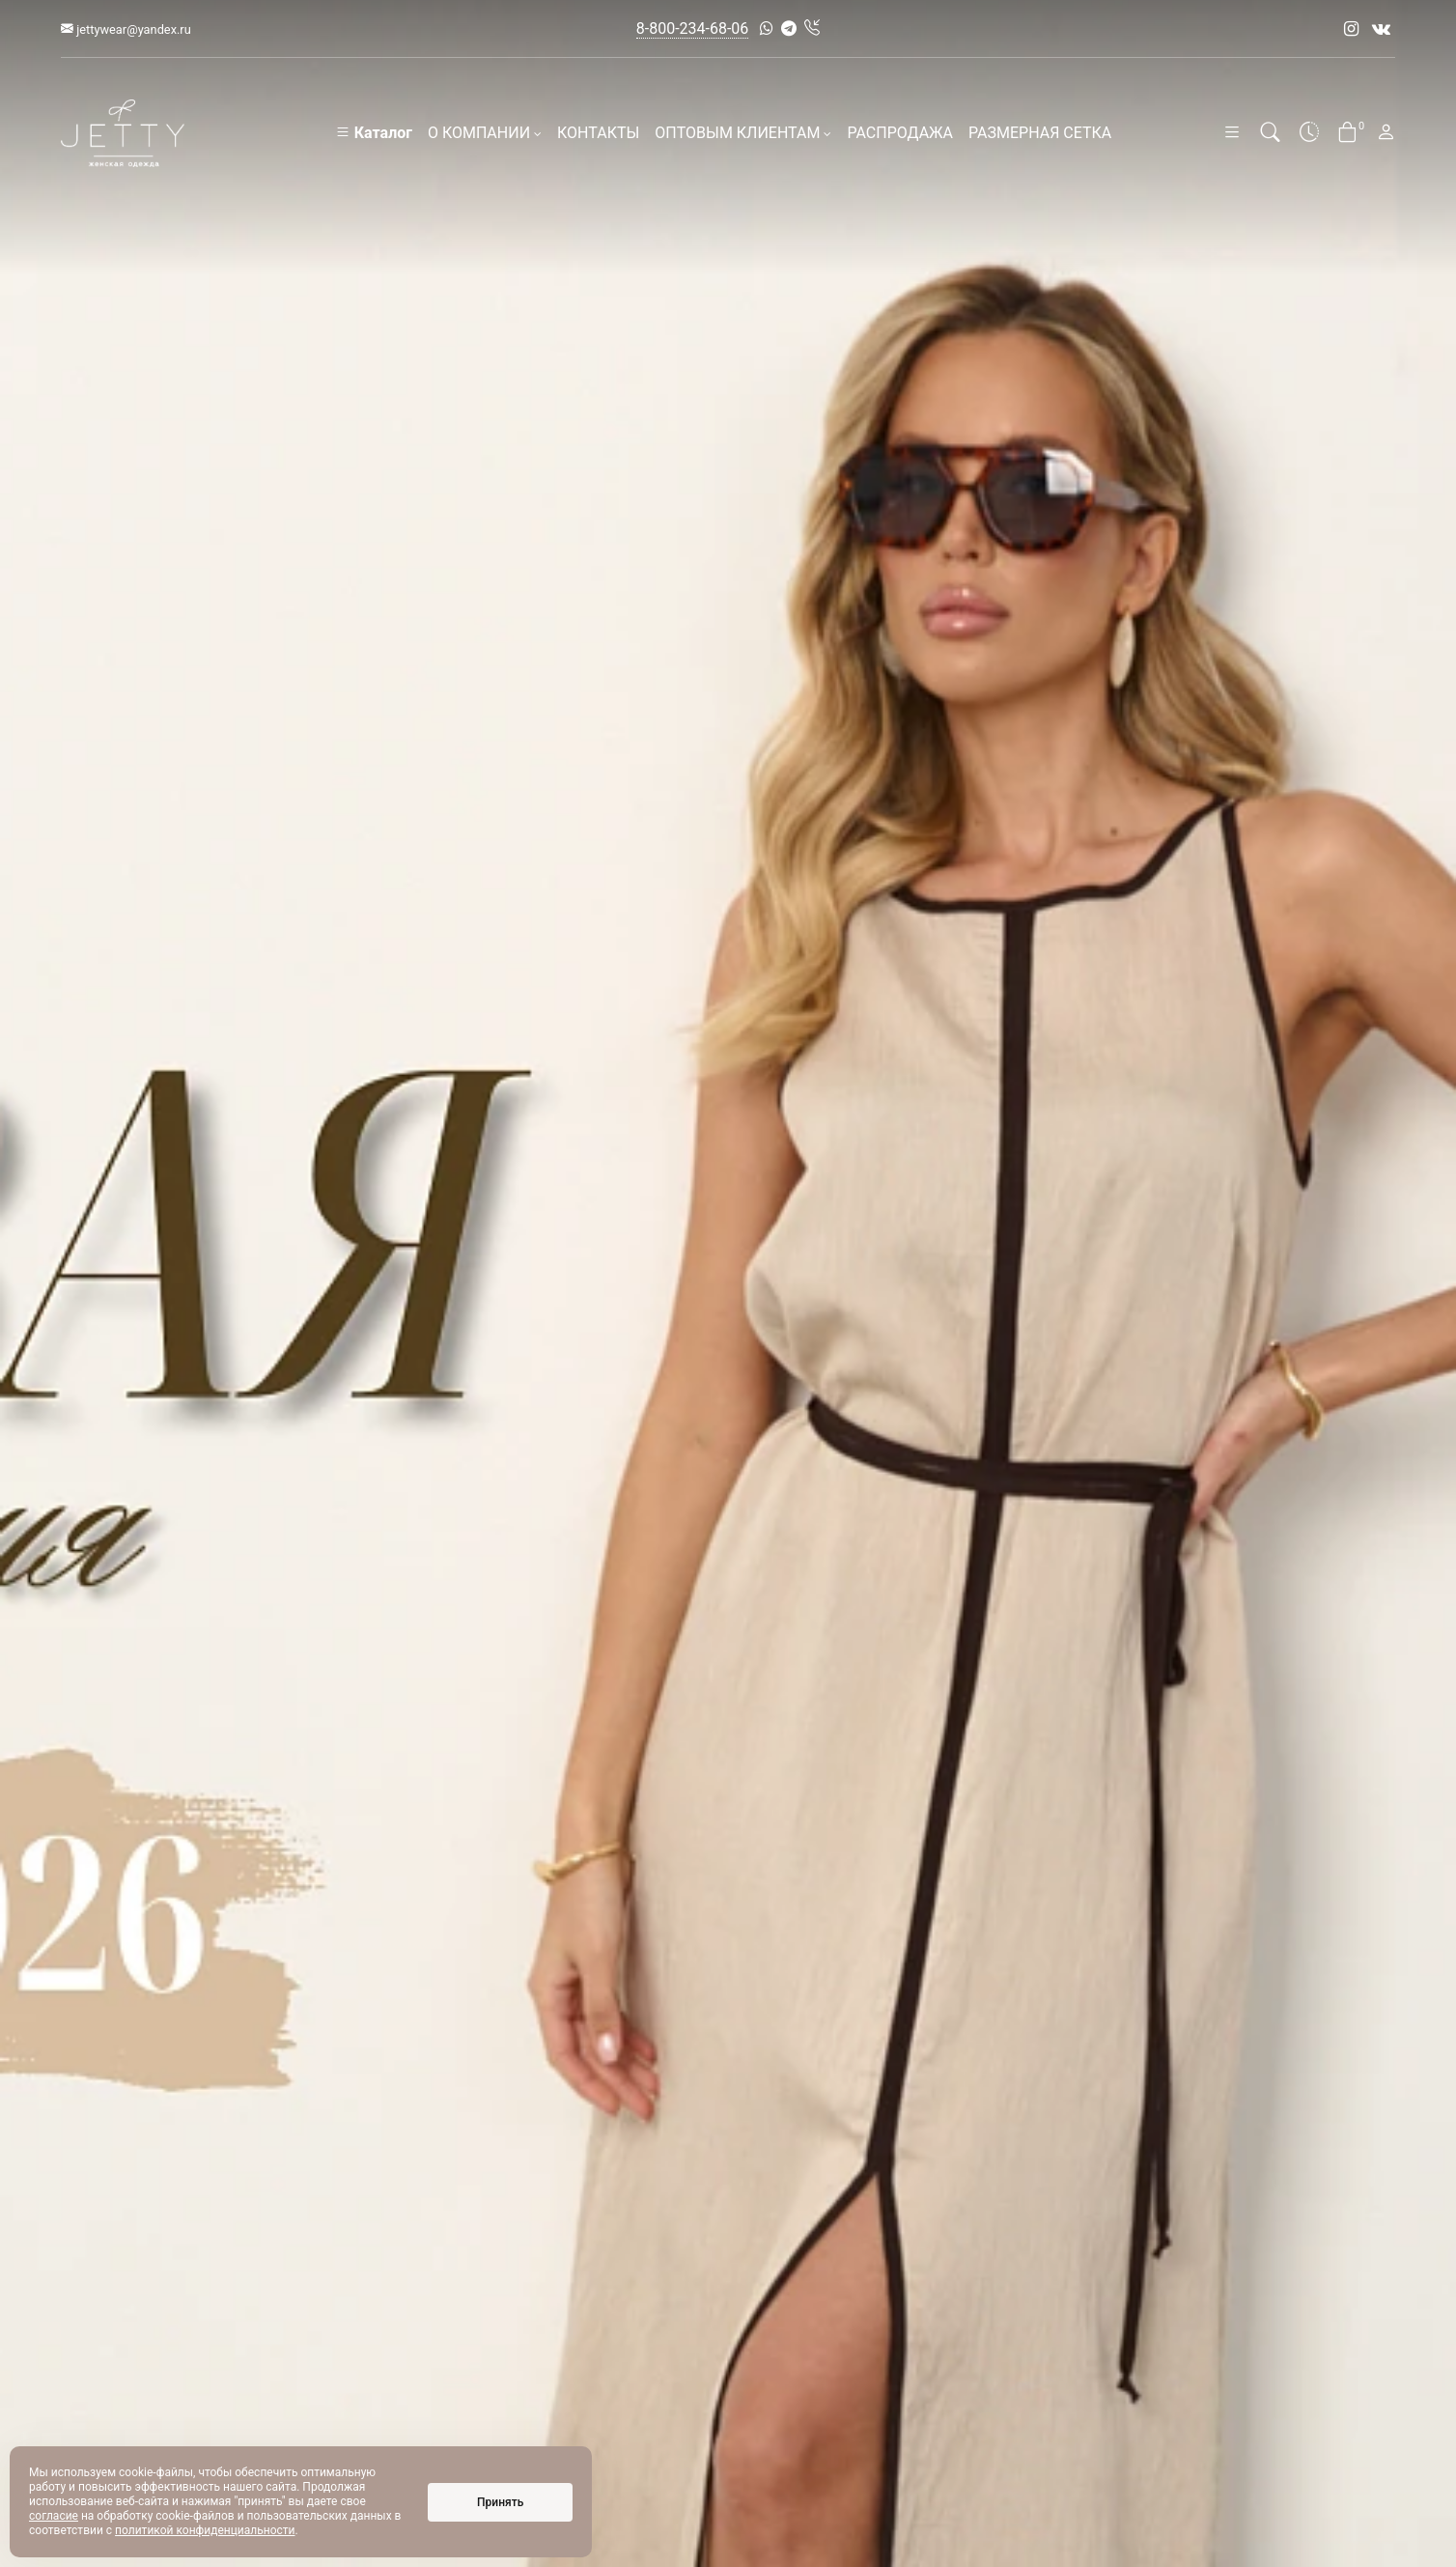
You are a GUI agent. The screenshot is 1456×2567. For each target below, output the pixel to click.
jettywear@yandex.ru (126, 29)
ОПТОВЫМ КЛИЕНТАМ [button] (743, 133)
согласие (53, 2516)
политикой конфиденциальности (204, 2530)
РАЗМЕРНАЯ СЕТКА (1039, 133)
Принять (500, 2502)
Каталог (373, 133)
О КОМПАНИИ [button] (485, 133)
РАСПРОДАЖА (900, 133)
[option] (728, 1283)
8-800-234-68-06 (692, 28)
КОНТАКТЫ (598, 133)
